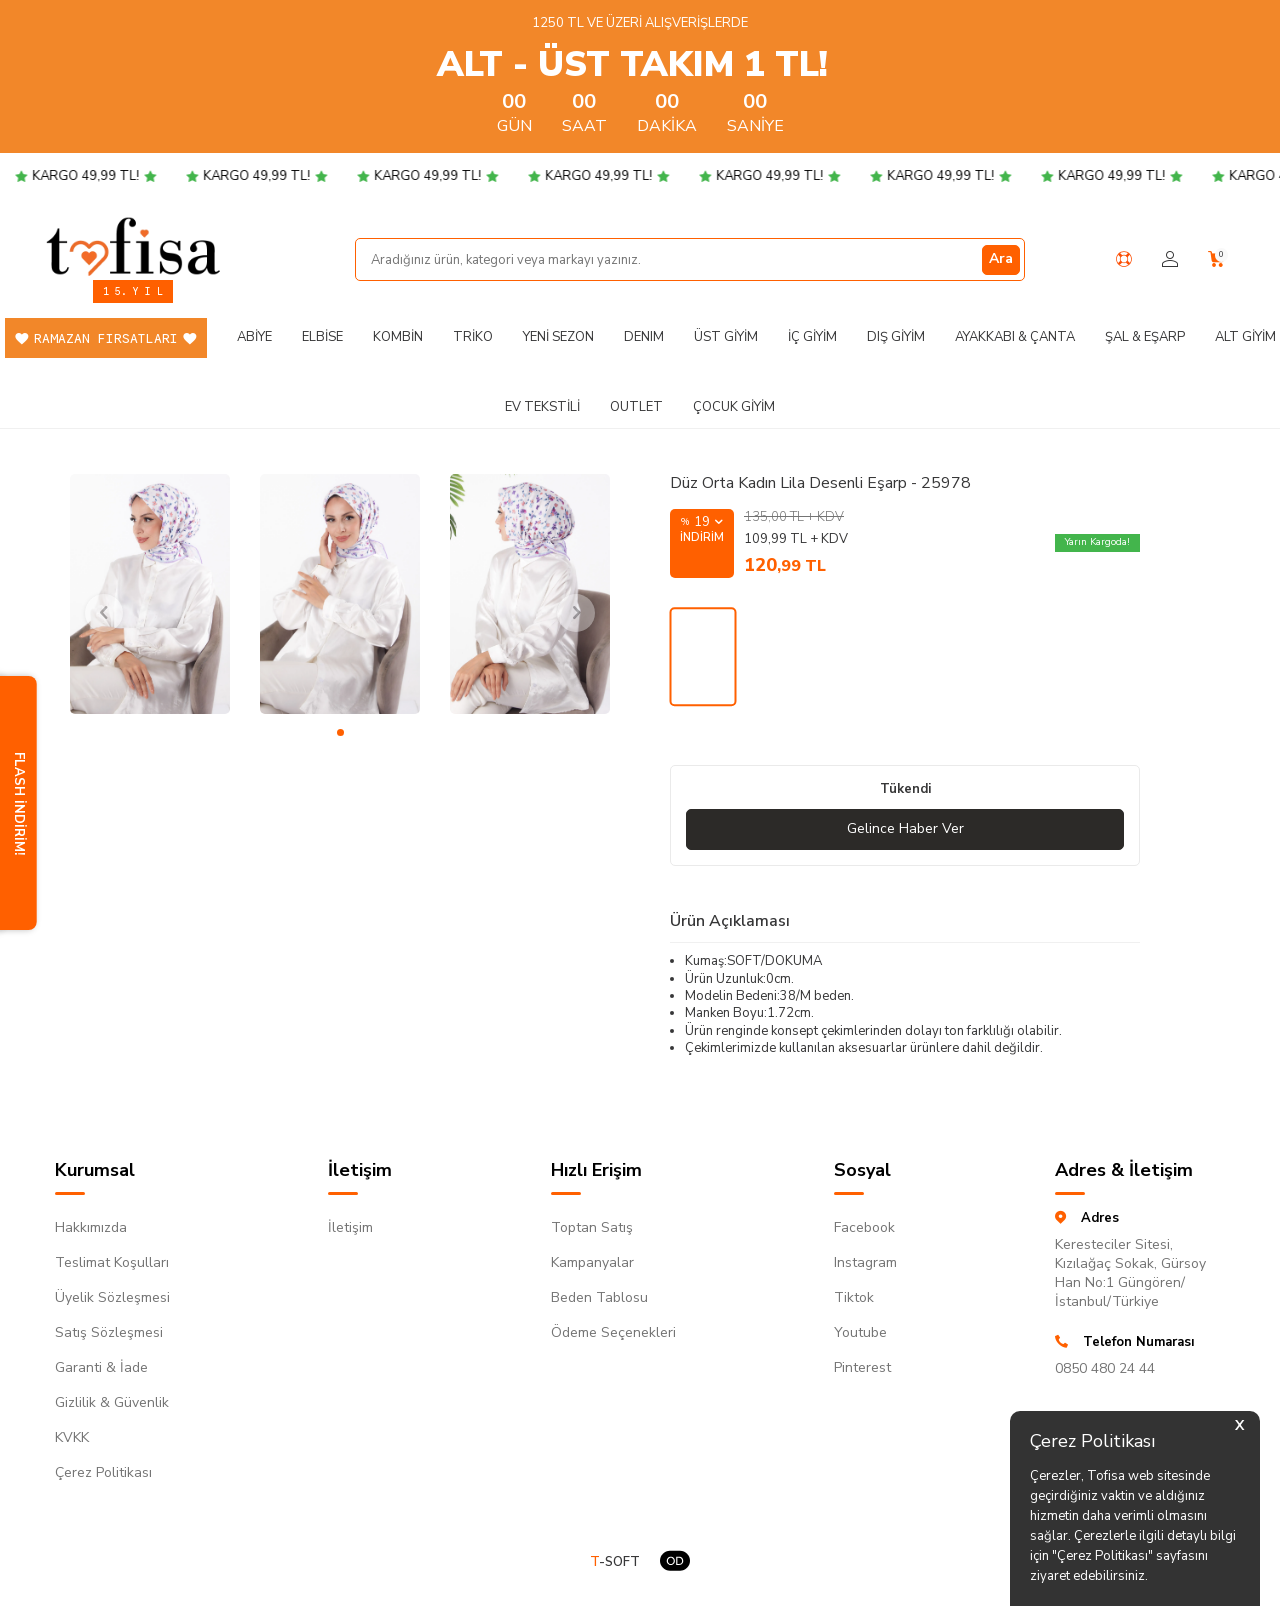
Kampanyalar (592, 1262)
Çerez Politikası (103, 1472)
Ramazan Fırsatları (106, 338)
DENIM (644, 337)
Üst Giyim (726, 337)
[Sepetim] (1216, 259)
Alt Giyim (1245, 337)
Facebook (864, 1227)
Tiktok (854, 1297)
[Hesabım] (1170, 259)
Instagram (865, 1262)
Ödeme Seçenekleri (613, 1332)
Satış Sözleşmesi (109, 1332)
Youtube (860, 1332)
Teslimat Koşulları (112, 1262)
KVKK (72, 1437)
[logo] (133, 246)
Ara (1001, 258)
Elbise (322, 337)
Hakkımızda (91, 1227)
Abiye (254, 337)
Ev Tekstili (542, 407)
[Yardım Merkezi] (1124, 259)
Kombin (398, 337)
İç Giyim (812, 337)
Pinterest (862, 1367)
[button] (340, 732)
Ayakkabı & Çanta (1015, 337)
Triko (473, 337)
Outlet (636, 407)
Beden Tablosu (599, 1297)
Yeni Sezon (558, 337)
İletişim (350, 1227)
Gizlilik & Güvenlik (112, 1402)
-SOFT (615, 1562)
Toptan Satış (592, 1227)
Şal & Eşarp (1145, 337)
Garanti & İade (101, 1367)
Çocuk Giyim (734, 407)
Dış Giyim (896, 337)
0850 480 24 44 (1105, 1368)
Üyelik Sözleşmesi (112, 1297)
